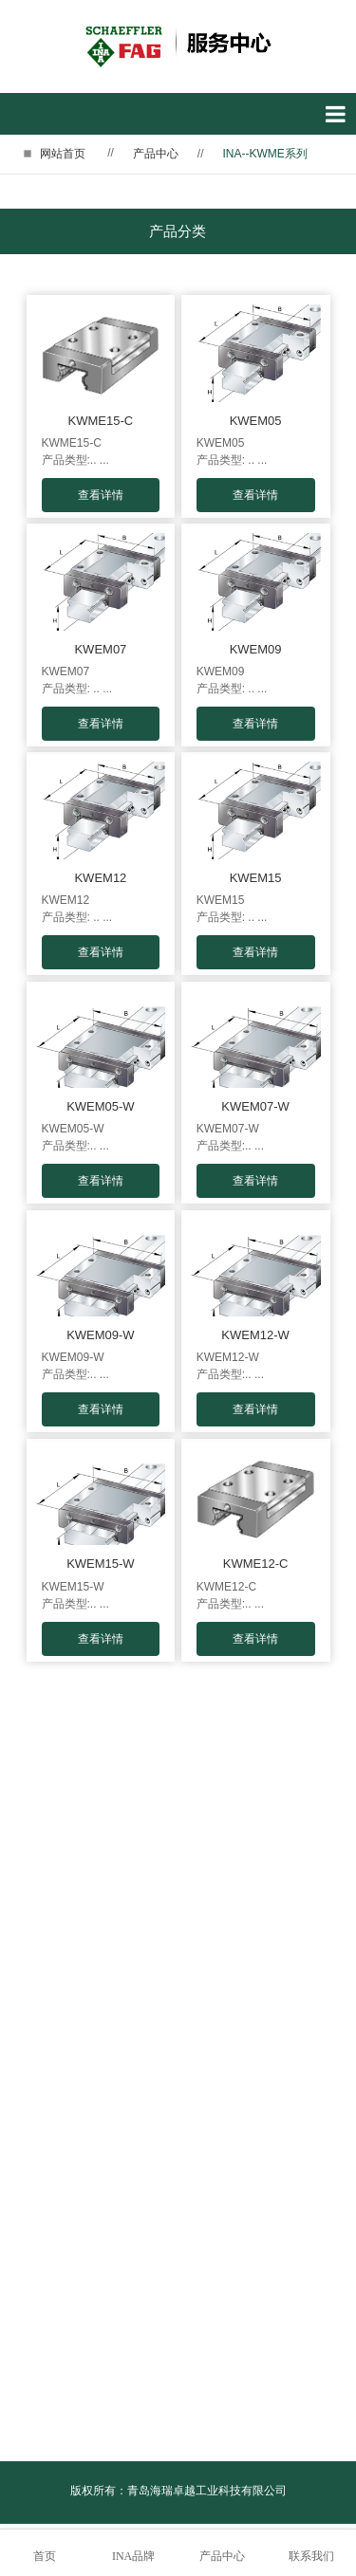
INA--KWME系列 (265, 153)
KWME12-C (256, 1563)
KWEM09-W (100, 1335)
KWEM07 (100, 649)
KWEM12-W (255, 1335)
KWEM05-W (100, 1106)
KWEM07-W (255, 1106)
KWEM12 (100, 878)
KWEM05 (256, 421)
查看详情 (100, 495)
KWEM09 (256, 649)
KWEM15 (256, 878)
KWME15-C (101, 421)
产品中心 (155, 153)
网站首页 (62, 153)
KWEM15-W (100, 1563)
